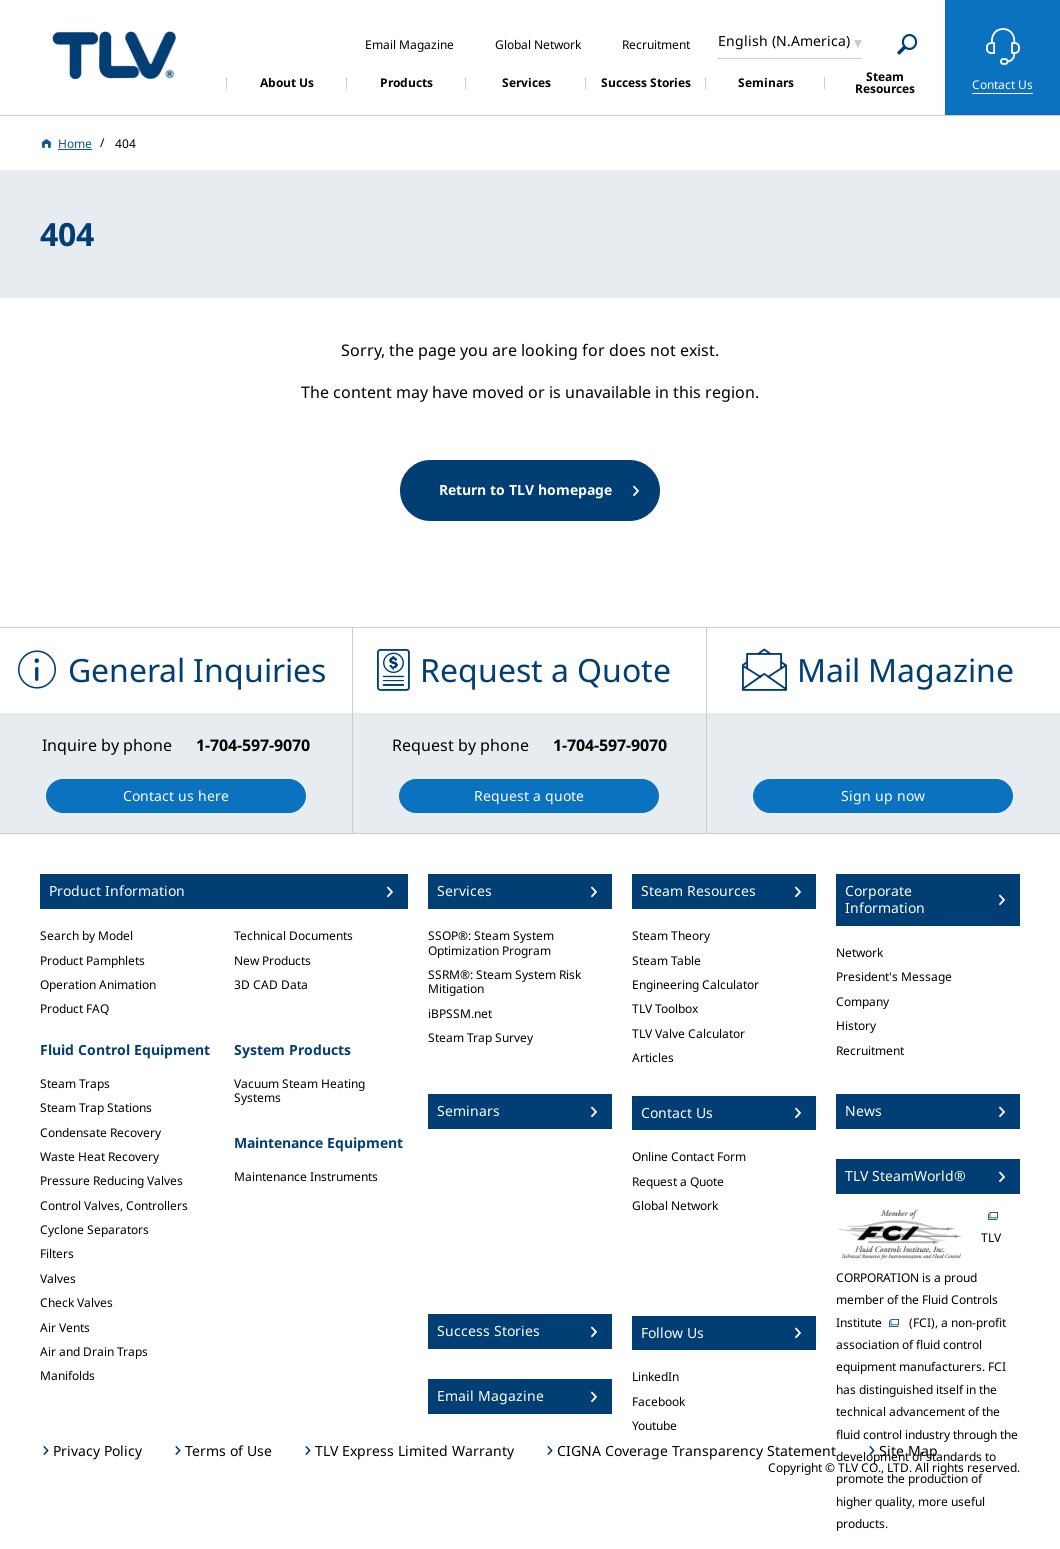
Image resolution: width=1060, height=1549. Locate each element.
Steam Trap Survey (480, 1037)
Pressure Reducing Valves (111, 1180)
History (856, 1025)
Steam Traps (75, 1083)
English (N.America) (784, 40)
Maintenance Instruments (306, 1176)
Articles (653, 1057)
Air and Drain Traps (94, 1351)
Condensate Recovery (100, 1132)
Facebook (658, 1401)
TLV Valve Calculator (688, 1033)
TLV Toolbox (665, 1008)
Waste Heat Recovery (99, 1156)
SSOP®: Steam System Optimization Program (491, 942)
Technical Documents (293, 935)
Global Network (675, 1205)
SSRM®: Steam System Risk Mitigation (504, 981)
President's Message (894, 976)
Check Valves (76, 1302)
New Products (272, 960)
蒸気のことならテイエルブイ (114, 54)
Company (862, 1001)
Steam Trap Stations (96, 1107)
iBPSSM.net (460, 1013)
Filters (57, 1253)
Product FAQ (74, 1008)
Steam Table (666, 960)
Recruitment (870, 1050)
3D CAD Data (271, 984)
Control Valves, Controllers (114, 1205)
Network (859, 952)
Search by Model (86, 935)
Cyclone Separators (94, 1229)
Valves (58, 1278)
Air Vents (65, 1327)
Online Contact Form (689, 1156)
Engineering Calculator (695, 984)
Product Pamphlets (92, 960)
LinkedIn (655, 1376)
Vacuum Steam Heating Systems (299, 1090)
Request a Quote (678, 1181)
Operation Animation (98, 984)
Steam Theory (671, 935)
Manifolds (67, 1375)
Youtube (654, 1425)
